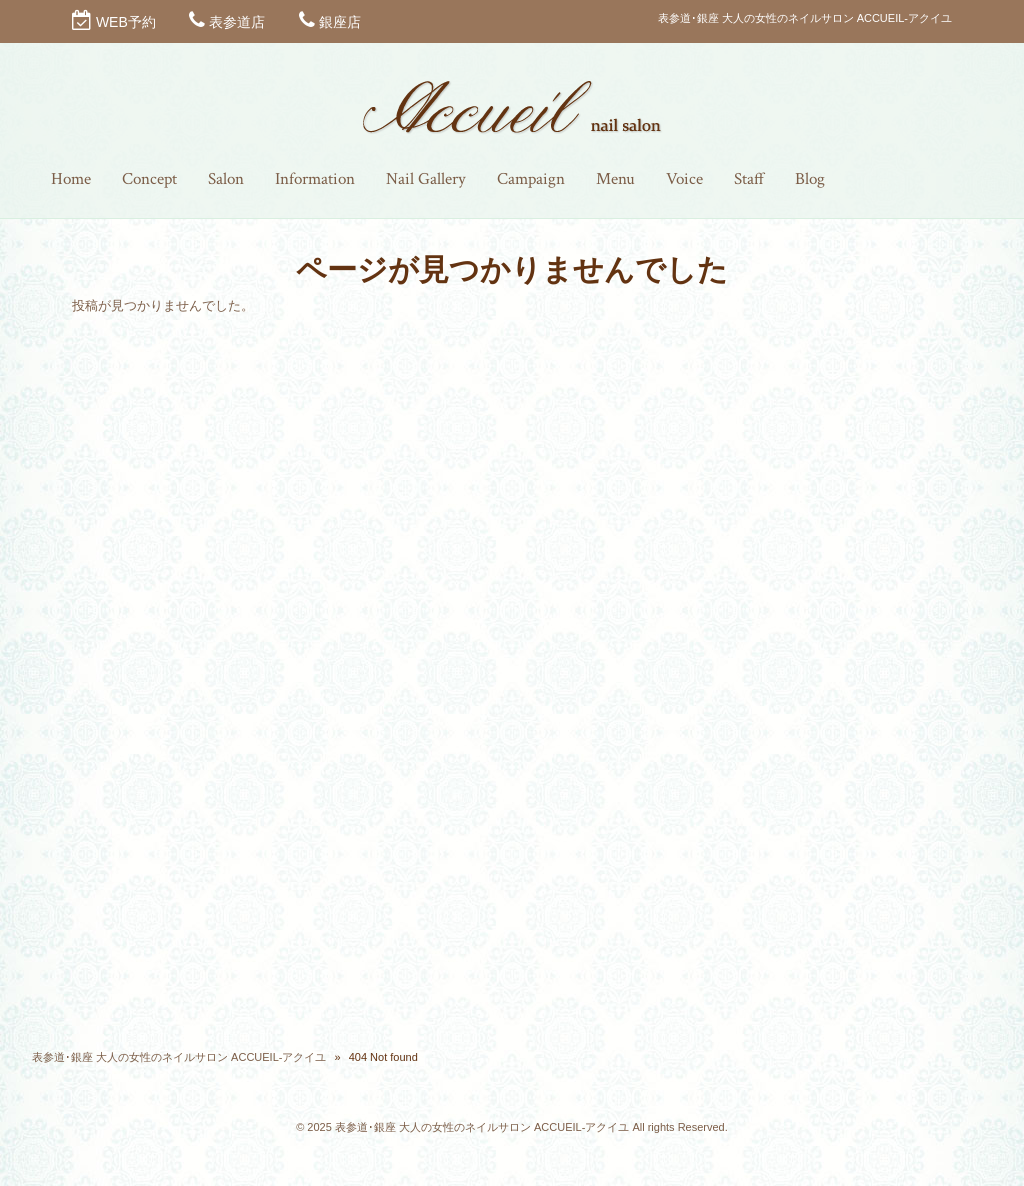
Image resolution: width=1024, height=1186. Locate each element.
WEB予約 (126, 22)
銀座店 (340, 22)
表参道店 (237, 22)
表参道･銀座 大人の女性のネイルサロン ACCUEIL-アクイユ (179, 1057)
